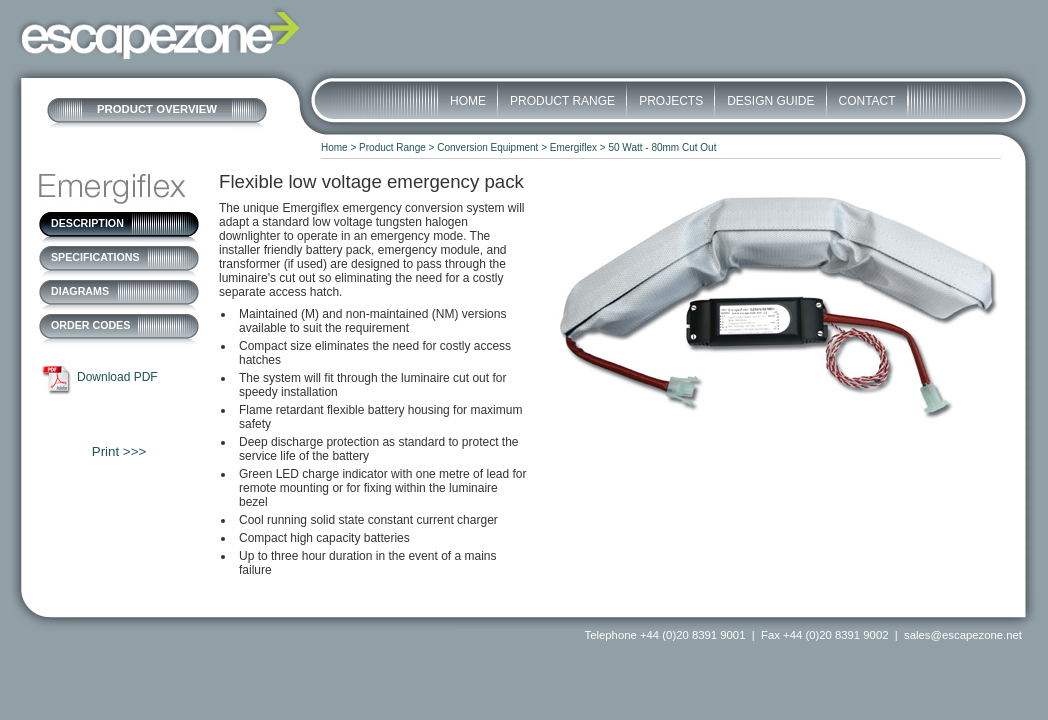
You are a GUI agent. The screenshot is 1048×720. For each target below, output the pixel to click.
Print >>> (119, 451)
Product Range (562, 101)
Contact (867, 101)
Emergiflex (573, 147)
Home (468, 101)
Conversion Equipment (487, 147)
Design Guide (770, 101)
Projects (671, 101)
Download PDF (117, 377)
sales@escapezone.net (963, 635)
